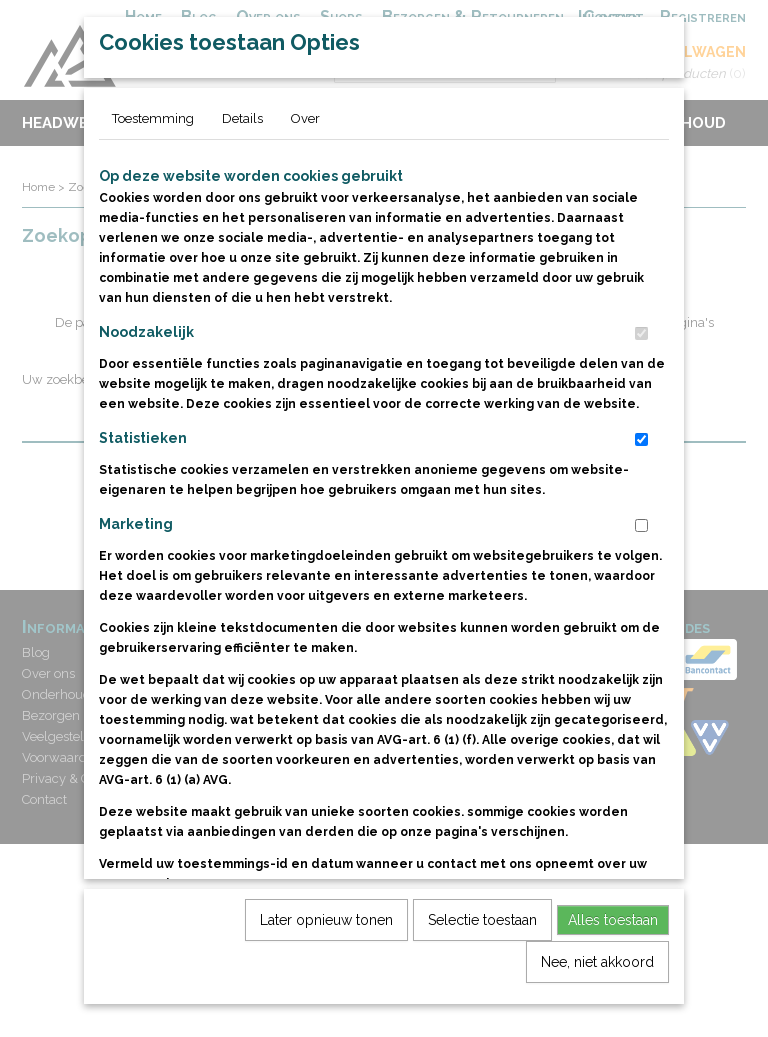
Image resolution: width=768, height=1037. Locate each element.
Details (242, 151)
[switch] (641, 366)
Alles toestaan (613, 953)
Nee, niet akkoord (597, 995)
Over (305, 151)
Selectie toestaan (482, 953)
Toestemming (153, 151)
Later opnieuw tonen (326, 953)
